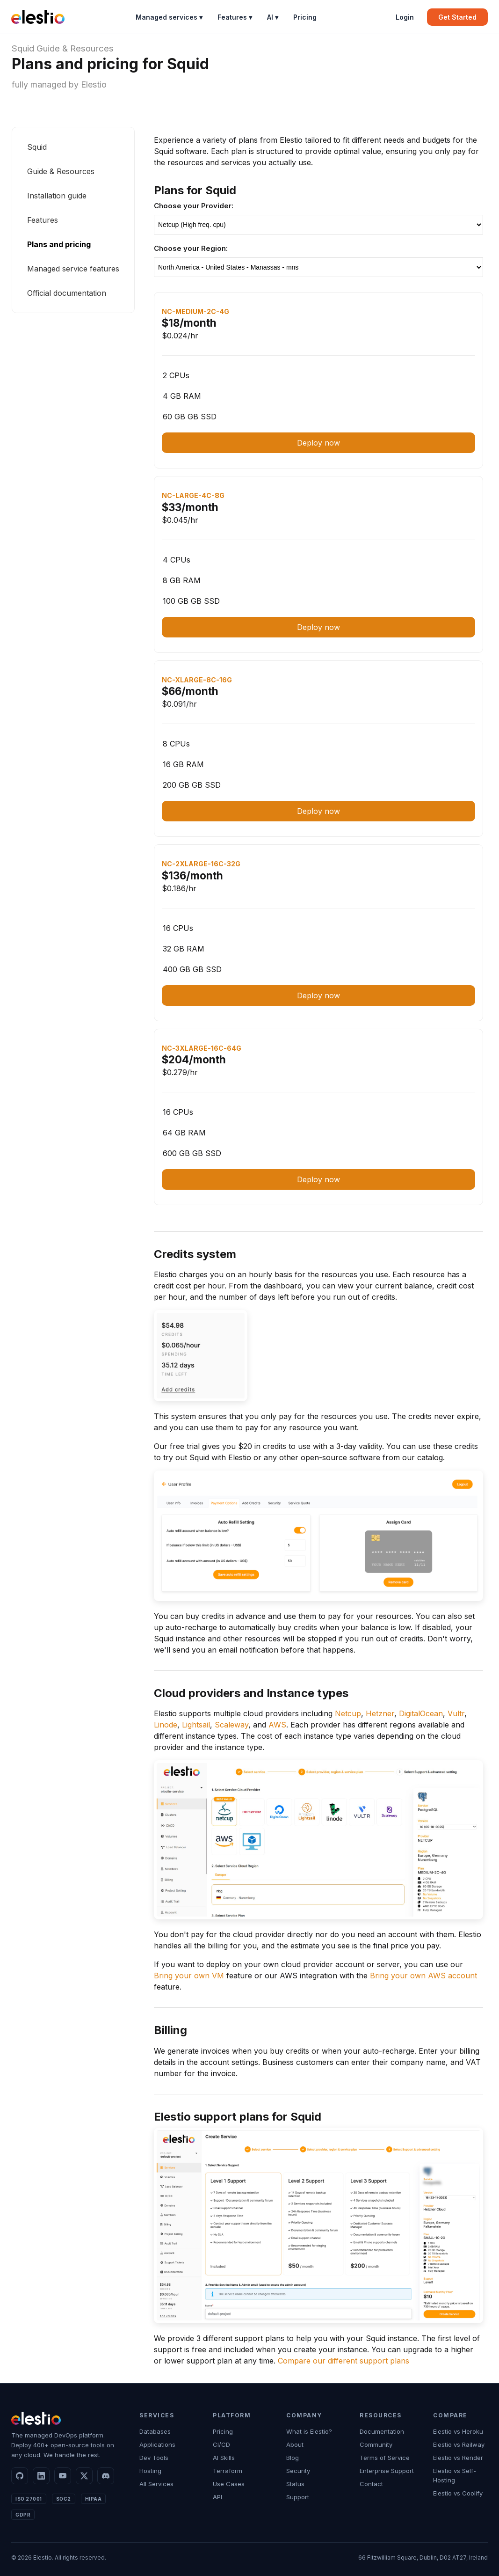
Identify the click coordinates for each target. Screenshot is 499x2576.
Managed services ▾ (169, 17)
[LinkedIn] (41, 2475)
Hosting (150, 2470)
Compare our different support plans (343, 2360)
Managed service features (73, 268)
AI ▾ (272, 17)
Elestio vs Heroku (458, 2431)
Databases (155, 2431)
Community (376, 2444)
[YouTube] (62, 2475)
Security (298, 2470)
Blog (292, 2457)
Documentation (382, 2431)
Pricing (305, 17)
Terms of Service (385, 2457)
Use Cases (229, 2484)
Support (297, 2497)
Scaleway (231, 1724)
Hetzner (380, 1713)
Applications (157, 2444)
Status (295, 2484)
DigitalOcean (421, 1713)
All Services (156, 2484)
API (217, 2497)
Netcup (348, 1713)
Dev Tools (153, 2457)
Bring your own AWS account (423, 1975)
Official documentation (66, 293)
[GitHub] (19, 2475)
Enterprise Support (387, 2470)
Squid (23, 48)
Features (42, 220)
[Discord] (105, 2475)
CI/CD (221, 2444)
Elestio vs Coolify (458, 2493)
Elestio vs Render (458, 2457)
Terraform (227, 2470)
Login (405, 17)
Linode (165, 1724)
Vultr (456, 1713)
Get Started (457, 17)
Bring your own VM (189, 1975)
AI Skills (224, 2457)
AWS (277, 1724)
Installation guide (57, 195)
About (295, 2444)
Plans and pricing (59, 244)
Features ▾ (234, 17)
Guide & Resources (75, 48)
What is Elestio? (309, 2431)
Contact (371, 2484)
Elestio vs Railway (459, 2444)
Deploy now (318, 442)
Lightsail (196, 1724)
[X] (84, 2475)
